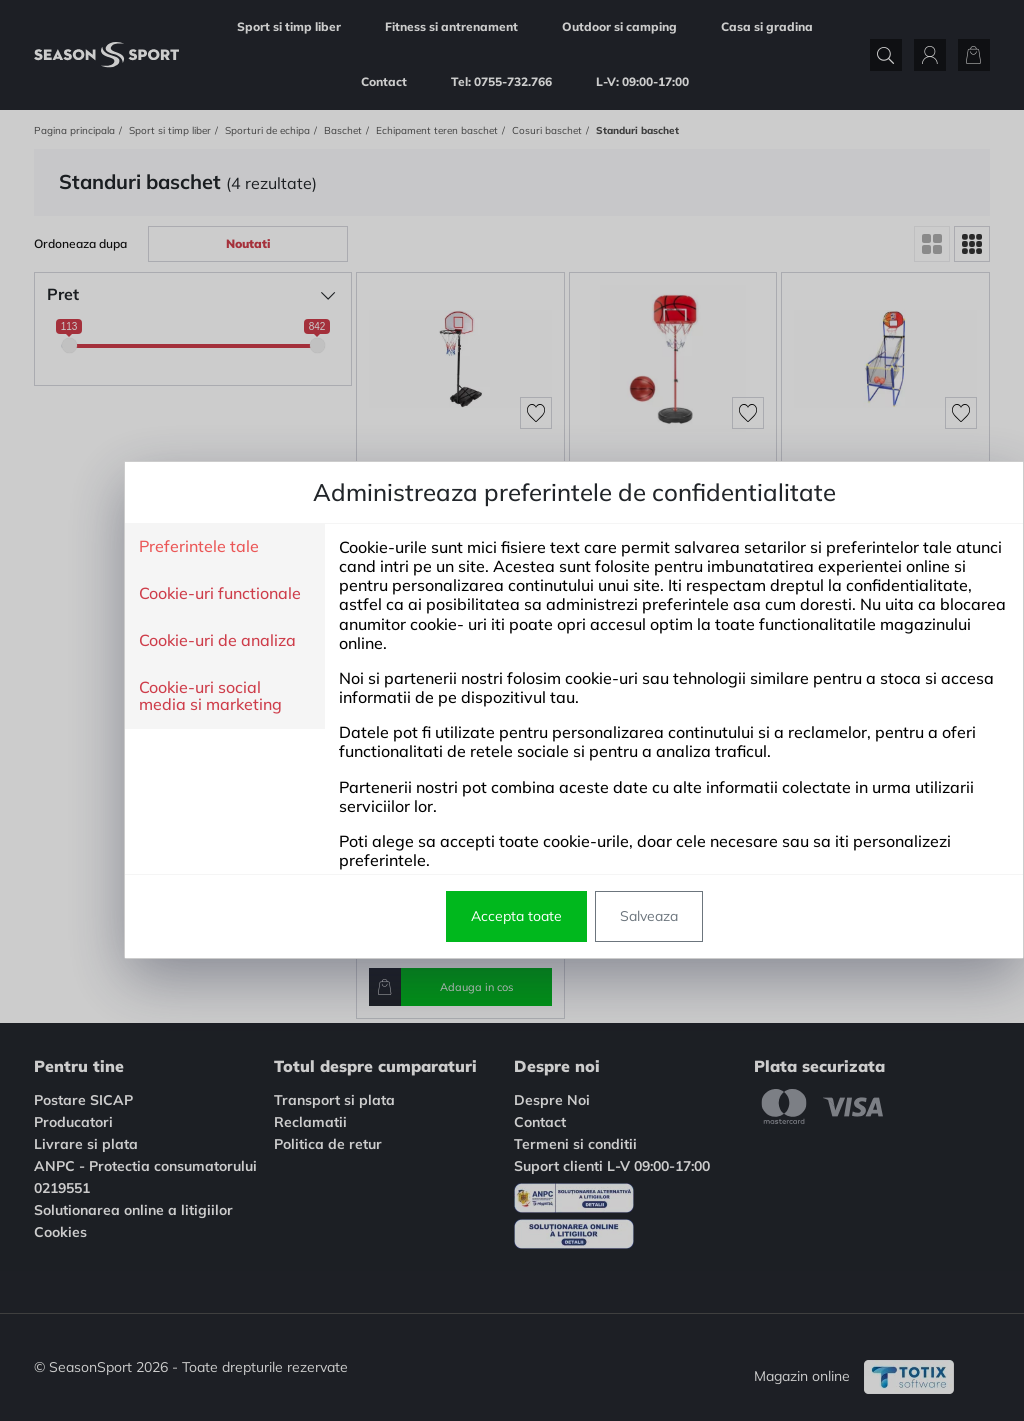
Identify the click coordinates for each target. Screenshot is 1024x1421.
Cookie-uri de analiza (155, 641)
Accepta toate (454, 916)
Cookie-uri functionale (158, 594)
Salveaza (587, 916)
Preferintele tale (137, 547)
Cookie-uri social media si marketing (148, 696)
